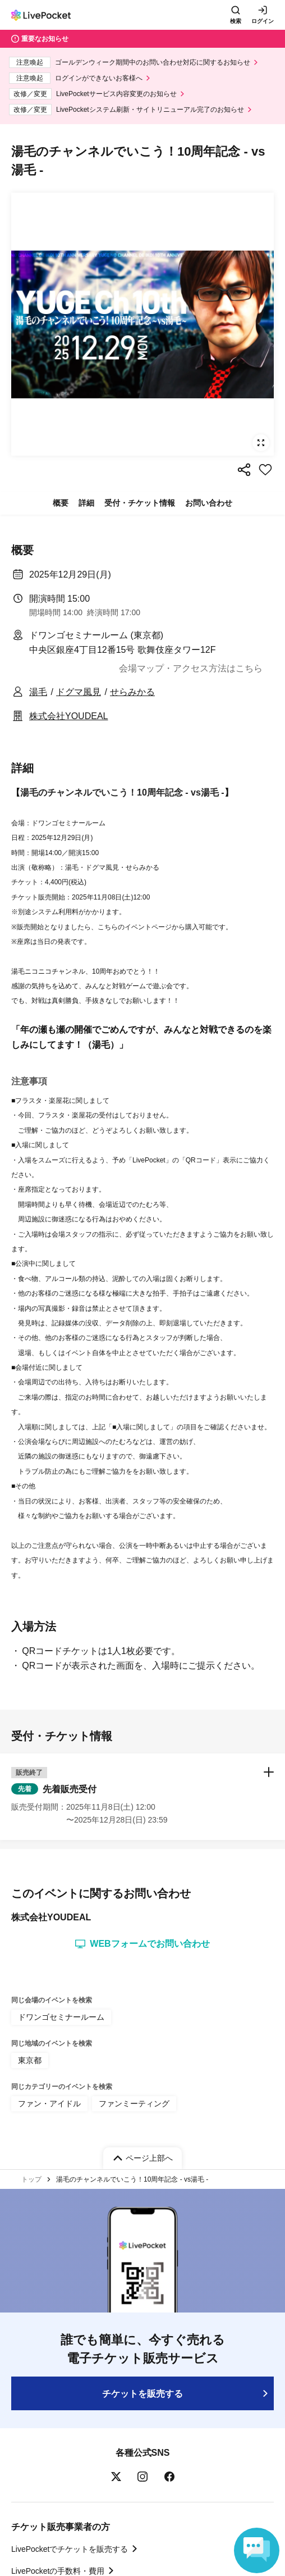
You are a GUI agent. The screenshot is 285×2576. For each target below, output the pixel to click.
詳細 (86, 502)
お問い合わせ (208, 502)
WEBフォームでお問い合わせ (142, 1944)
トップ (31, 2179)
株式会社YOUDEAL (68, 716)
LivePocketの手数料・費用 (57, 2570)
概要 (60, 502)
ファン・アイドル (49, 2103)
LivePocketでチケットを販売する (69, 2549)
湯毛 (38, 692)
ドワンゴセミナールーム (61, 2016)
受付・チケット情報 (139, 502)
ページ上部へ (149, 2158)
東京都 (30, 2060)
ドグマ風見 (78, 692)
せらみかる (132, 692)
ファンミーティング (134, 2103)
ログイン (262, 21)
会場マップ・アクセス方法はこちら (191, 668)
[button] (142, 1796)
